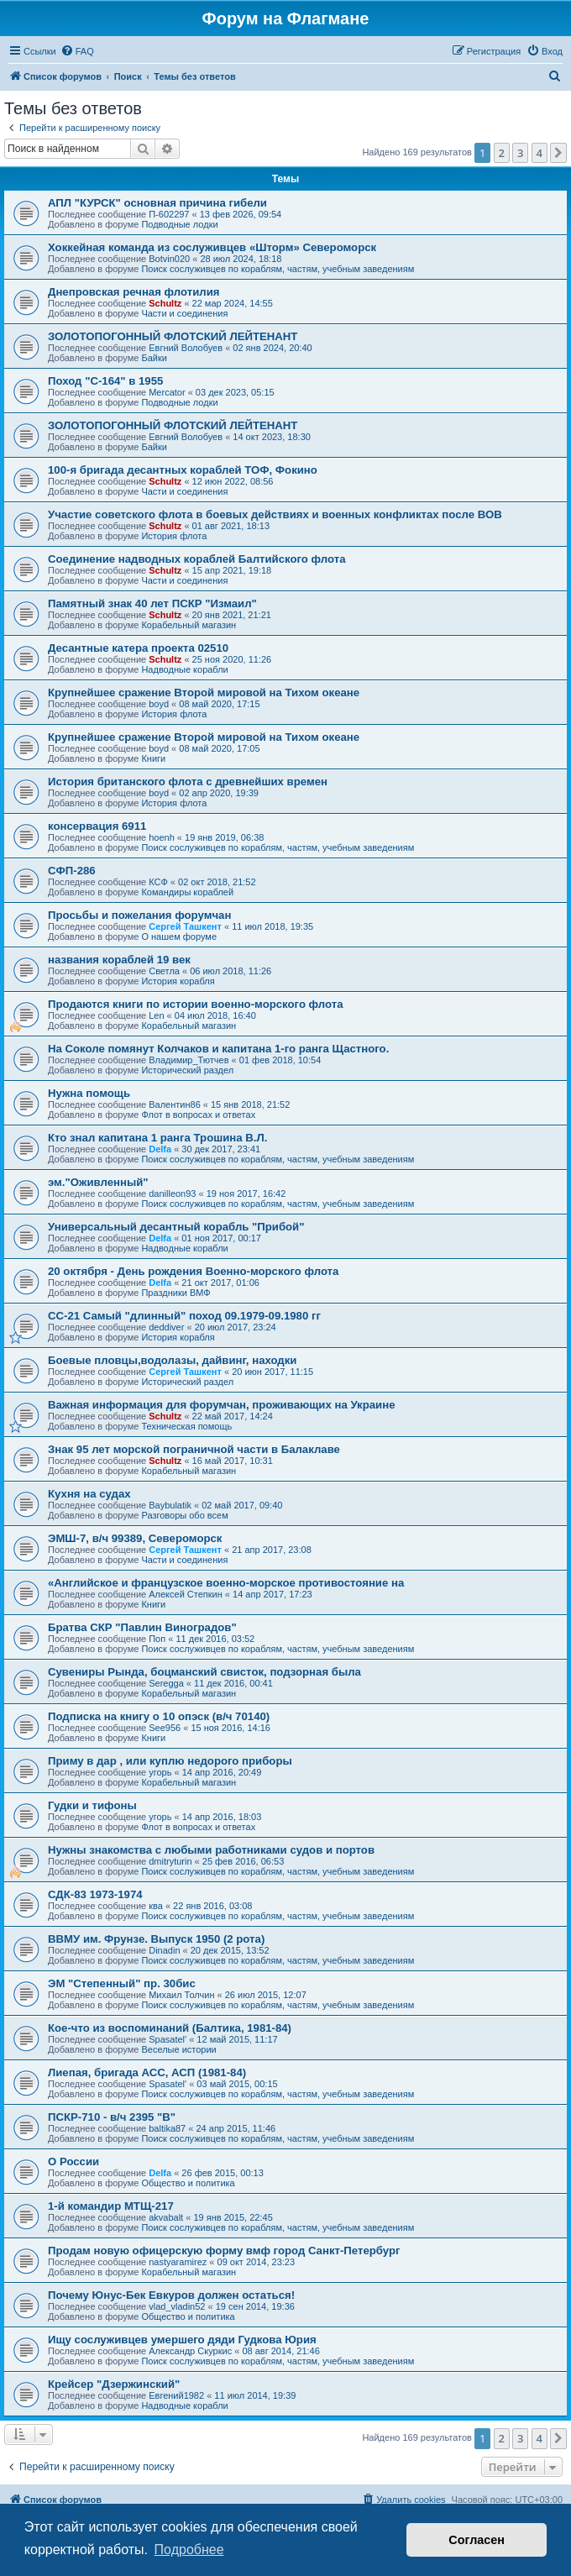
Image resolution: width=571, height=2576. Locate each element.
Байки (153, 358)
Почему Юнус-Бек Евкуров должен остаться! (171, 2295)
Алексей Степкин (186, 1594)
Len (156, 1015)
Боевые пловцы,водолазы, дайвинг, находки (172, 1360)
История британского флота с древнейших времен (187, 781)
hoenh (162, 837)
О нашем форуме (179, 936)
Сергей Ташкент (185, 926)
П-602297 (169, 214)
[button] (558, 153)
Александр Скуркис (190, 2351)
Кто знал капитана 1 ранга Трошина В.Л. (157, 1137)
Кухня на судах (89, 1493)
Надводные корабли (184, 669)
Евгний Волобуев (186, 348)
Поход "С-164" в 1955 (105, 381)
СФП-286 (72, 870)
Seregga (166, 1683)
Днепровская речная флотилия (133, 292)
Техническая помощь (186, 1426)
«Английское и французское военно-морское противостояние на (226, 1583)
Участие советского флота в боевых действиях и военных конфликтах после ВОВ (275, 514)
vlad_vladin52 (177, 2306)
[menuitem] (77, 51)
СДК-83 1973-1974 (95, 1894)
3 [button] (520, 152)
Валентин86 (175, 1104)
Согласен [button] (476, 2540)
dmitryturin (170, 1861)
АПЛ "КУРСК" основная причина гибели (157, 203)
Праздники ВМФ (175, 1293)
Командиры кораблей (187, 892)
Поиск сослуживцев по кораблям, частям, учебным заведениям (277, 269)
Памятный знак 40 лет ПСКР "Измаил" (152, 603)
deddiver (166, 1327)
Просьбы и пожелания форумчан (139, 915)
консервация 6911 (97, 826)
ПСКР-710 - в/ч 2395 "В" (111, 2117)
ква (156, 1906)
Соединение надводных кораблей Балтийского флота (197, 559)
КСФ (158, 882)
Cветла (164, 971)
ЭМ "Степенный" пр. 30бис (122, 1983)
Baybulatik (170, 1505)
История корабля (177, 981)
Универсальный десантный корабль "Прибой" (176, 1226)
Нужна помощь (89, 1093)
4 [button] (539, 152)
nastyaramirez (178, 2262)
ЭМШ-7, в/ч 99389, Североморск (135, 1538)
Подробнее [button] (189, 2549)
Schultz (165, 303)
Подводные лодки (179, 224)
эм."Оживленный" (98, 1182)
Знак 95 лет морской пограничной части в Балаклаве (194, 1449)
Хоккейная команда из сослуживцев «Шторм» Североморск (212, 247)
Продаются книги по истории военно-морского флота (195, 1004)
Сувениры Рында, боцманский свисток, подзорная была (204, 1672)
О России (73, 2161)
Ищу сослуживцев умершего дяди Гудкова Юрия (182, 2339)
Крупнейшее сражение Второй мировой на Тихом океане (203, 692)
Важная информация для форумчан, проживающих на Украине (222, 1404)
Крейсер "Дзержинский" (114, 2384)
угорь (160, 1772)
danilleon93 (172, 1193)
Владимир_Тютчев (188, 1060)
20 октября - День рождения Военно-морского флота (193, 1271)
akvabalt (166, 2217)
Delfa (160, 1149)
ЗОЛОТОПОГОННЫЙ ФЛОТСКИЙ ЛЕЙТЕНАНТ (172, 336)
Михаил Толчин (181, 1995)
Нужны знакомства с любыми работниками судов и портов (211, 1850)
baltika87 (167, 2128)
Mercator (167, 392)
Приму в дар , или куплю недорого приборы (170, 1761)
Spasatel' (167, 2039)
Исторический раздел (187, 1070)
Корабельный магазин (188, 625)
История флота (174, 536)
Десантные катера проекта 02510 (138, 648)
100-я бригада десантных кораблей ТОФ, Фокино (182, 470)
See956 (165, 1728)
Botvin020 (169, 259)
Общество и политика (187, 2183)
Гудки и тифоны (92, 1805)
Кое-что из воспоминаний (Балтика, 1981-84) (169, 2028)
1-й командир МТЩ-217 (111, 2206)
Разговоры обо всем (184, 1515)
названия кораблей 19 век (119, 959)
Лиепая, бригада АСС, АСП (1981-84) (147, 2072)
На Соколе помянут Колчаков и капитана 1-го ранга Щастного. (218, 1048)
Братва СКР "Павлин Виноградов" (142, 1627)
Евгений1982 (176, 2395)
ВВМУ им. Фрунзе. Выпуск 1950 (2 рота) (156, 1939)
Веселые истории (178, 2049)
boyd (159, 704)
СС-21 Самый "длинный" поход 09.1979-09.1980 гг (184, 1315)
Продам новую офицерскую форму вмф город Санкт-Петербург (224, 2250)
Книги (153, 758)
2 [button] (502, 152)
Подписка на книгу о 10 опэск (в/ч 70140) (159, 1716)
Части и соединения (184, 313)
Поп (157, 1639)
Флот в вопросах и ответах (198, 1115)
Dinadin (164, 1950)
